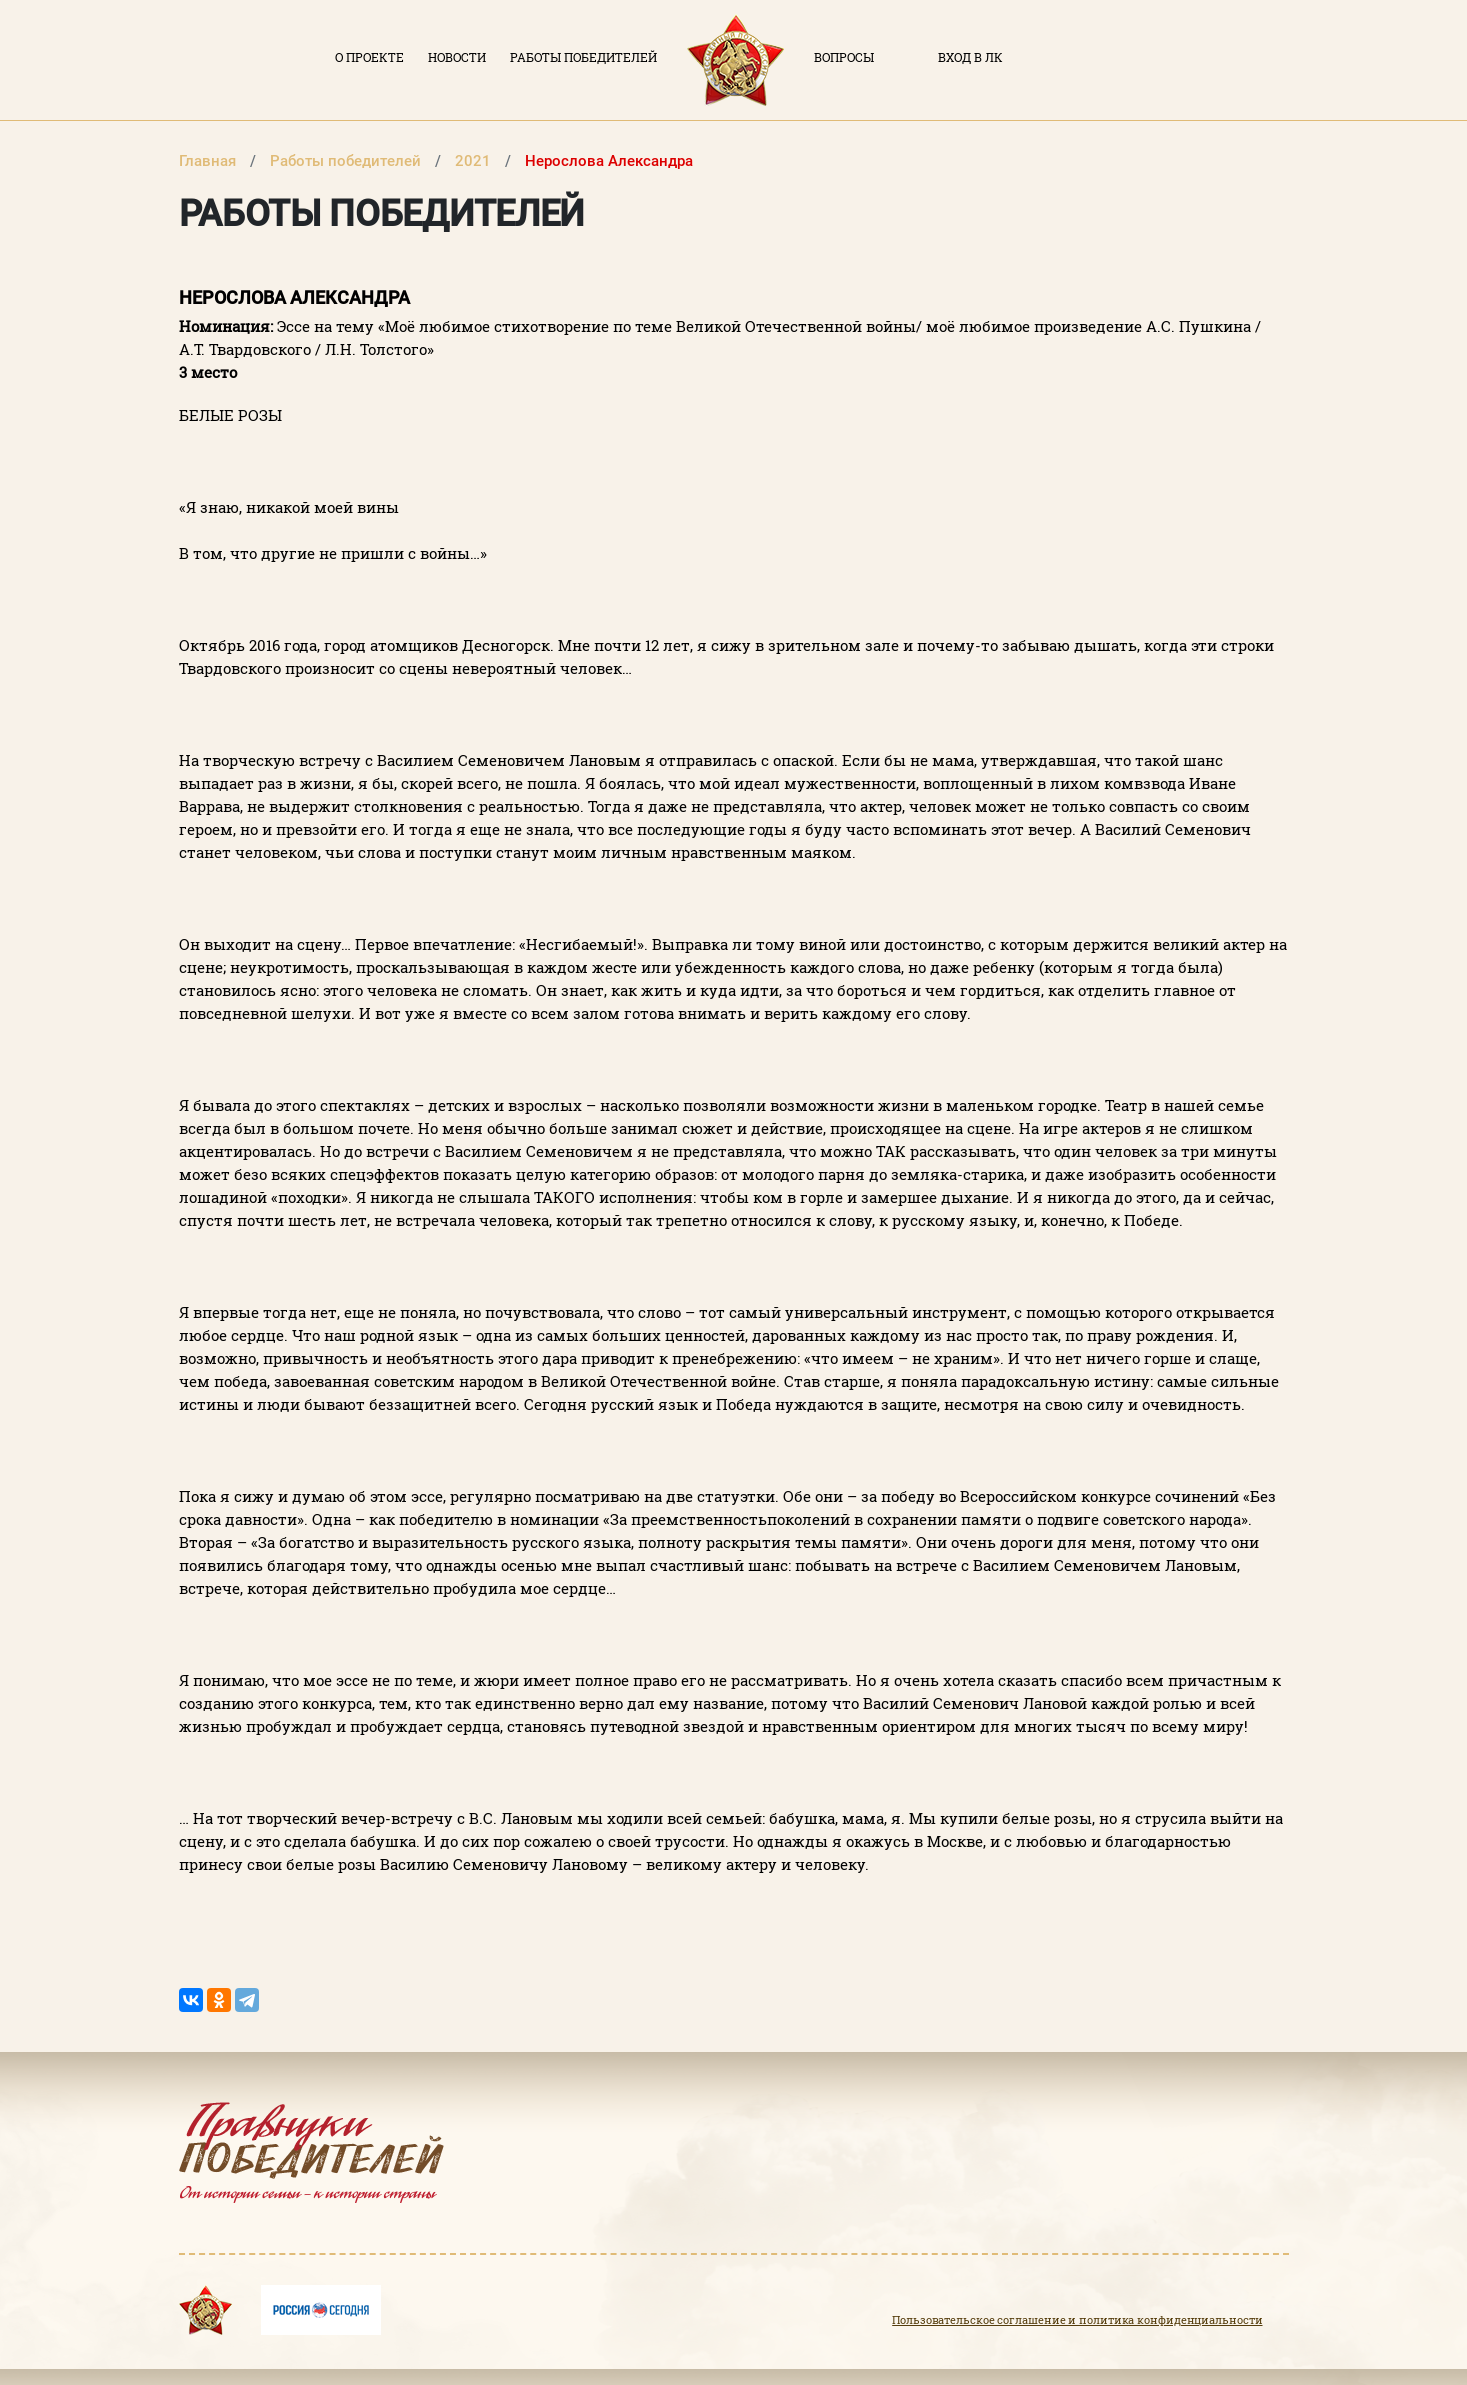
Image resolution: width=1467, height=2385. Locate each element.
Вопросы (844, 57)
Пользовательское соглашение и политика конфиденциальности (1077, 2320)
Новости (457, 57)
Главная (209, 161)
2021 (475, 161)
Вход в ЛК (970, 57)
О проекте (369, 57)
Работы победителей (583, 57)
